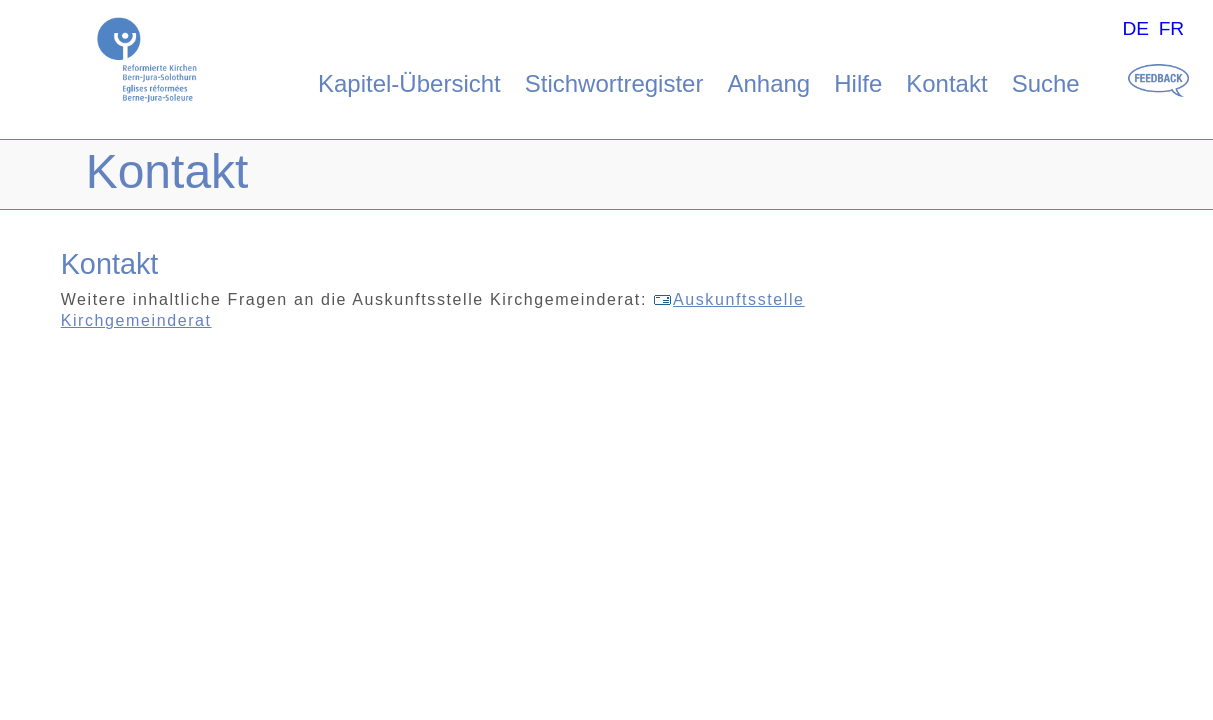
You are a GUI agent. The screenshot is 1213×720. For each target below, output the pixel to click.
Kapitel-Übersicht (409, 83)
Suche (1046, 83)
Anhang (768, 83)
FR (1172, 28)
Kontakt (946, 83)
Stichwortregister (614, 83)
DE (1135, 28)
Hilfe (858, 83)
